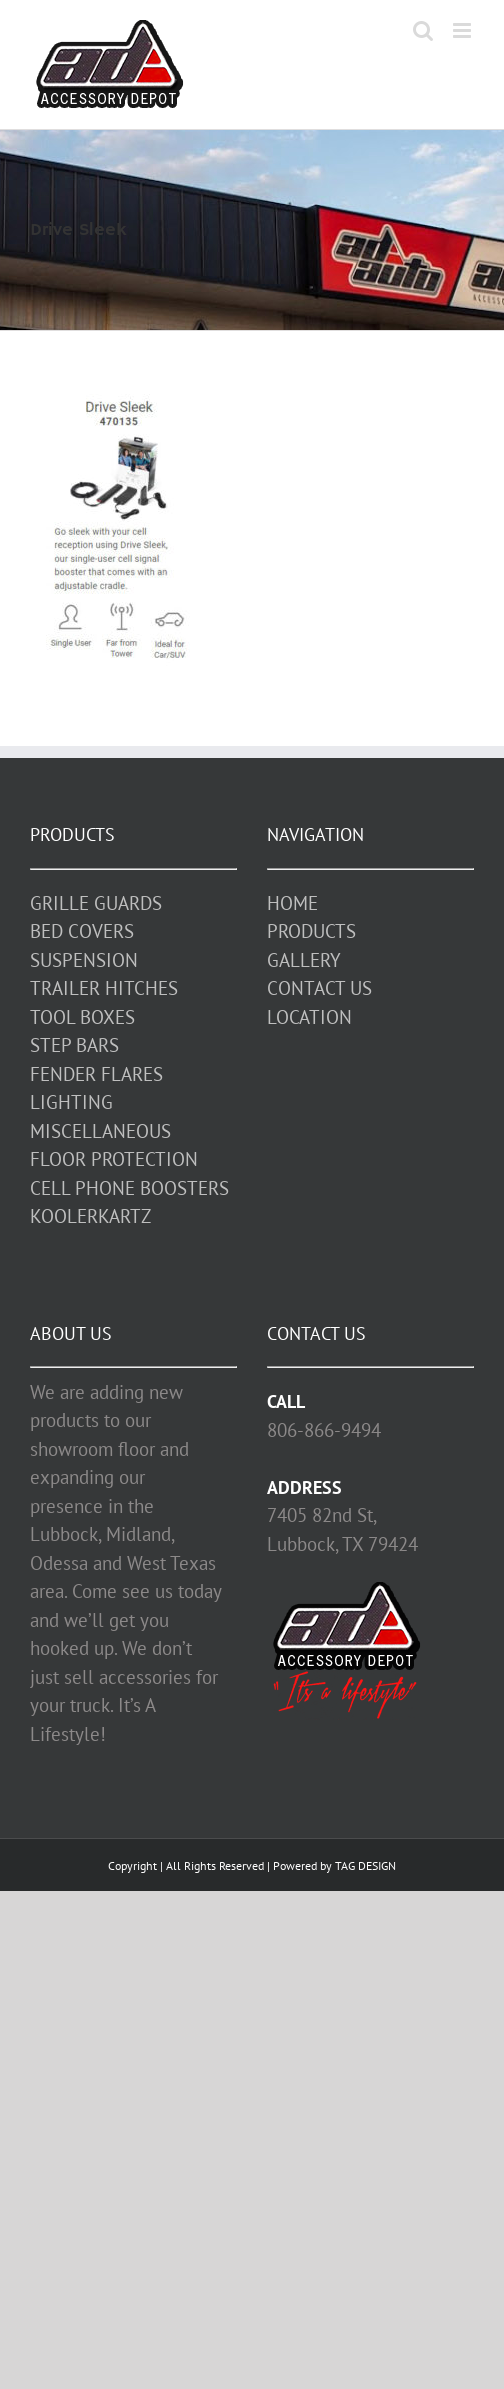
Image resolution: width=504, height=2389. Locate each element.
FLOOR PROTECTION (114, 1159)
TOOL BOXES (82, 1017)
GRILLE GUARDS (96, 903)
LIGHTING (71, 1102)
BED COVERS (82, 931)
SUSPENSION (84, 960)
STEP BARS (74, 1045)
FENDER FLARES (96, 1074)
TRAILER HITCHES (104, 988)
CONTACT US (319, 988)
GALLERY (304, 960)
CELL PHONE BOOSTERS (129, 1188)
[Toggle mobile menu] (463, 30)
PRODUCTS (311, 931)
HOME (292, 903)
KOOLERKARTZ (90, 1216)
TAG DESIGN (365, 1865)
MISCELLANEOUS (100, 1131)
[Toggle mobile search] (423, 30)
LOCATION (309, 1017)
